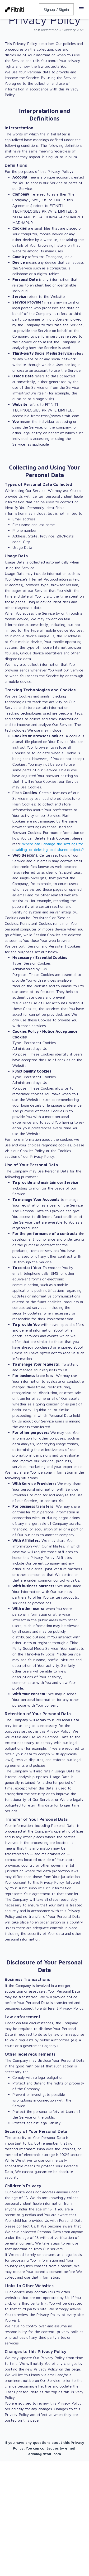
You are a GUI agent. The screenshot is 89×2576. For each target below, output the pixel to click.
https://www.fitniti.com (59, 416)
